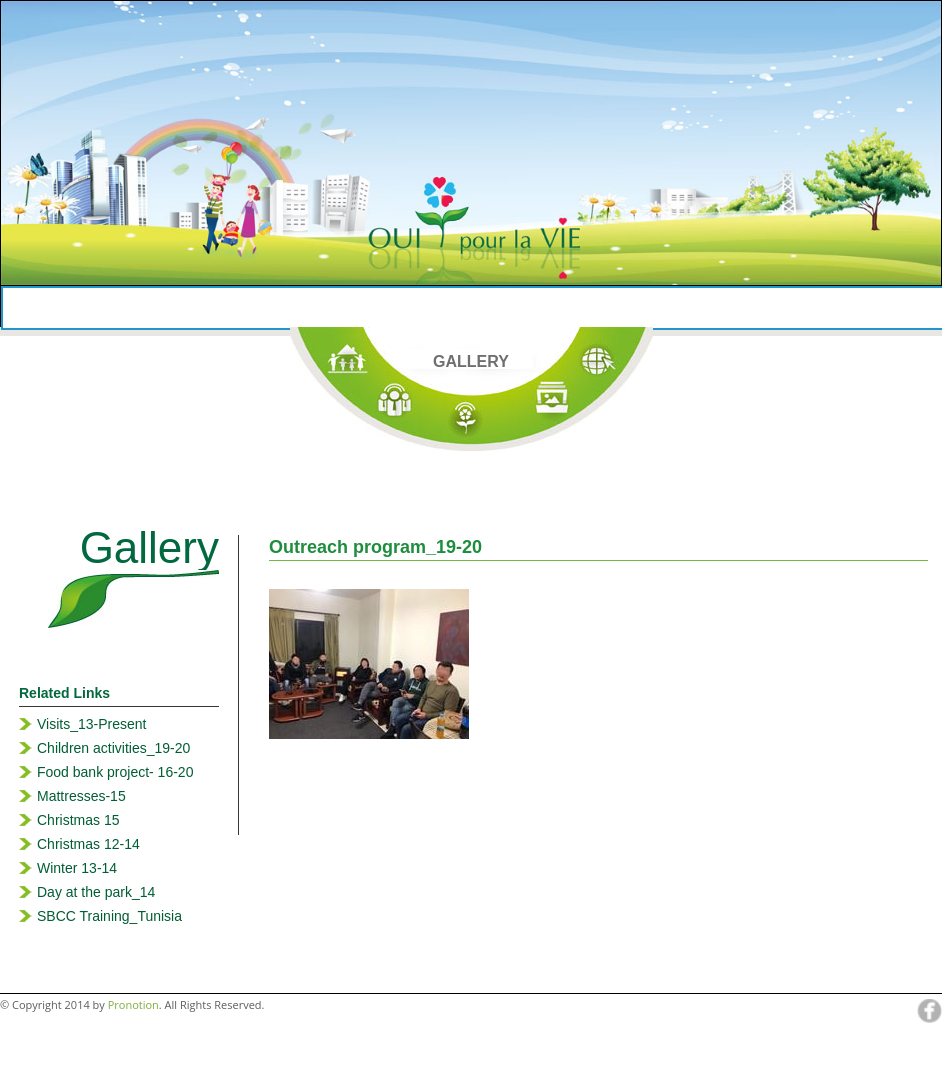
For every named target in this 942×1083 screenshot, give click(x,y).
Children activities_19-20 (113, 748)
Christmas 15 (78, 820)
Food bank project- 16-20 (115, 772)
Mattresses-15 (81, 796)
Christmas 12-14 (88, 844)
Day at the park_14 (96, 892)
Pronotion (133, 1004)
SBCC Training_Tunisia (109, 916)
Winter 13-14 (77, 868)
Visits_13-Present (91, 724)
